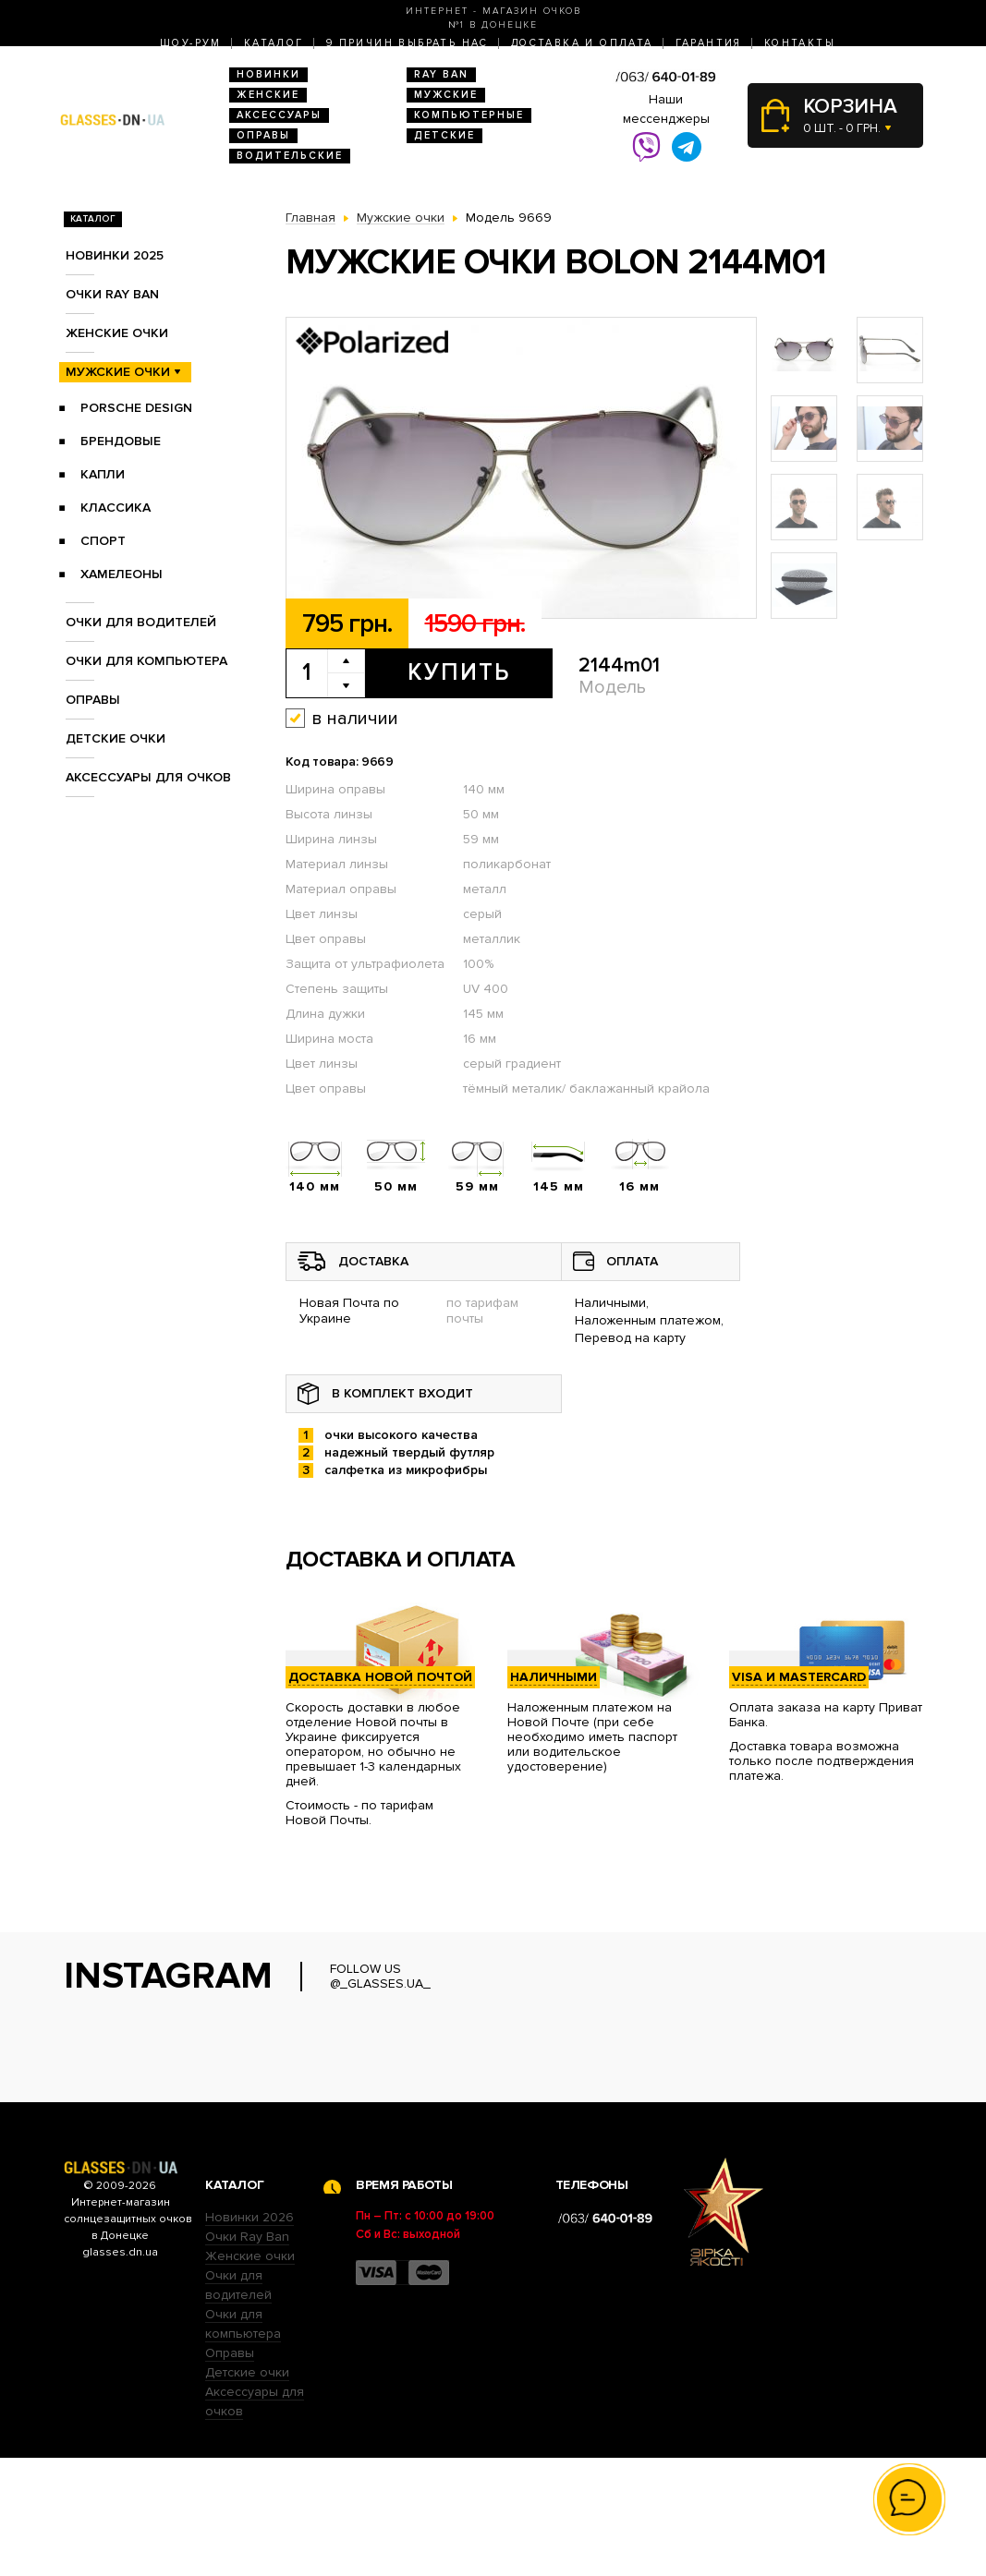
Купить (459, 672)
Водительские (290, 156)
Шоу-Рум (191, 43)
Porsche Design (136, 408)
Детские (444, 135)
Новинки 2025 (115, 255)
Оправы (263, 135)
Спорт (103, 541)
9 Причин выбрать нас (407, 43)
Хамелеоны (121, 574)
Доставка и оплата (582, 43)
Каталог (274, 43)
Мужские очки (118, 372)
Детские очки (115, 738)
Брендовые (120, 441)
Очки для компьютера (146, 661)
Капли (102, 474)
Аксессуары (279, 115)
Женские (268, 95)
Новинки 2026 (249, 2335)
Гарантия (709, 43)
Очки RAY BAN (112, 294)
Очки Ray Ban (247, 2355)
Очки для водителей (141, 622)
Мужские (446, 95)
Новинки (268, 74)
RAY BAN (441, 74)
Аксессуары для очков (148, 777)
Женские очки (117, 333)
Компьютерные (469, 115)
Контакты (799, 43)
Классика (115, 507)
